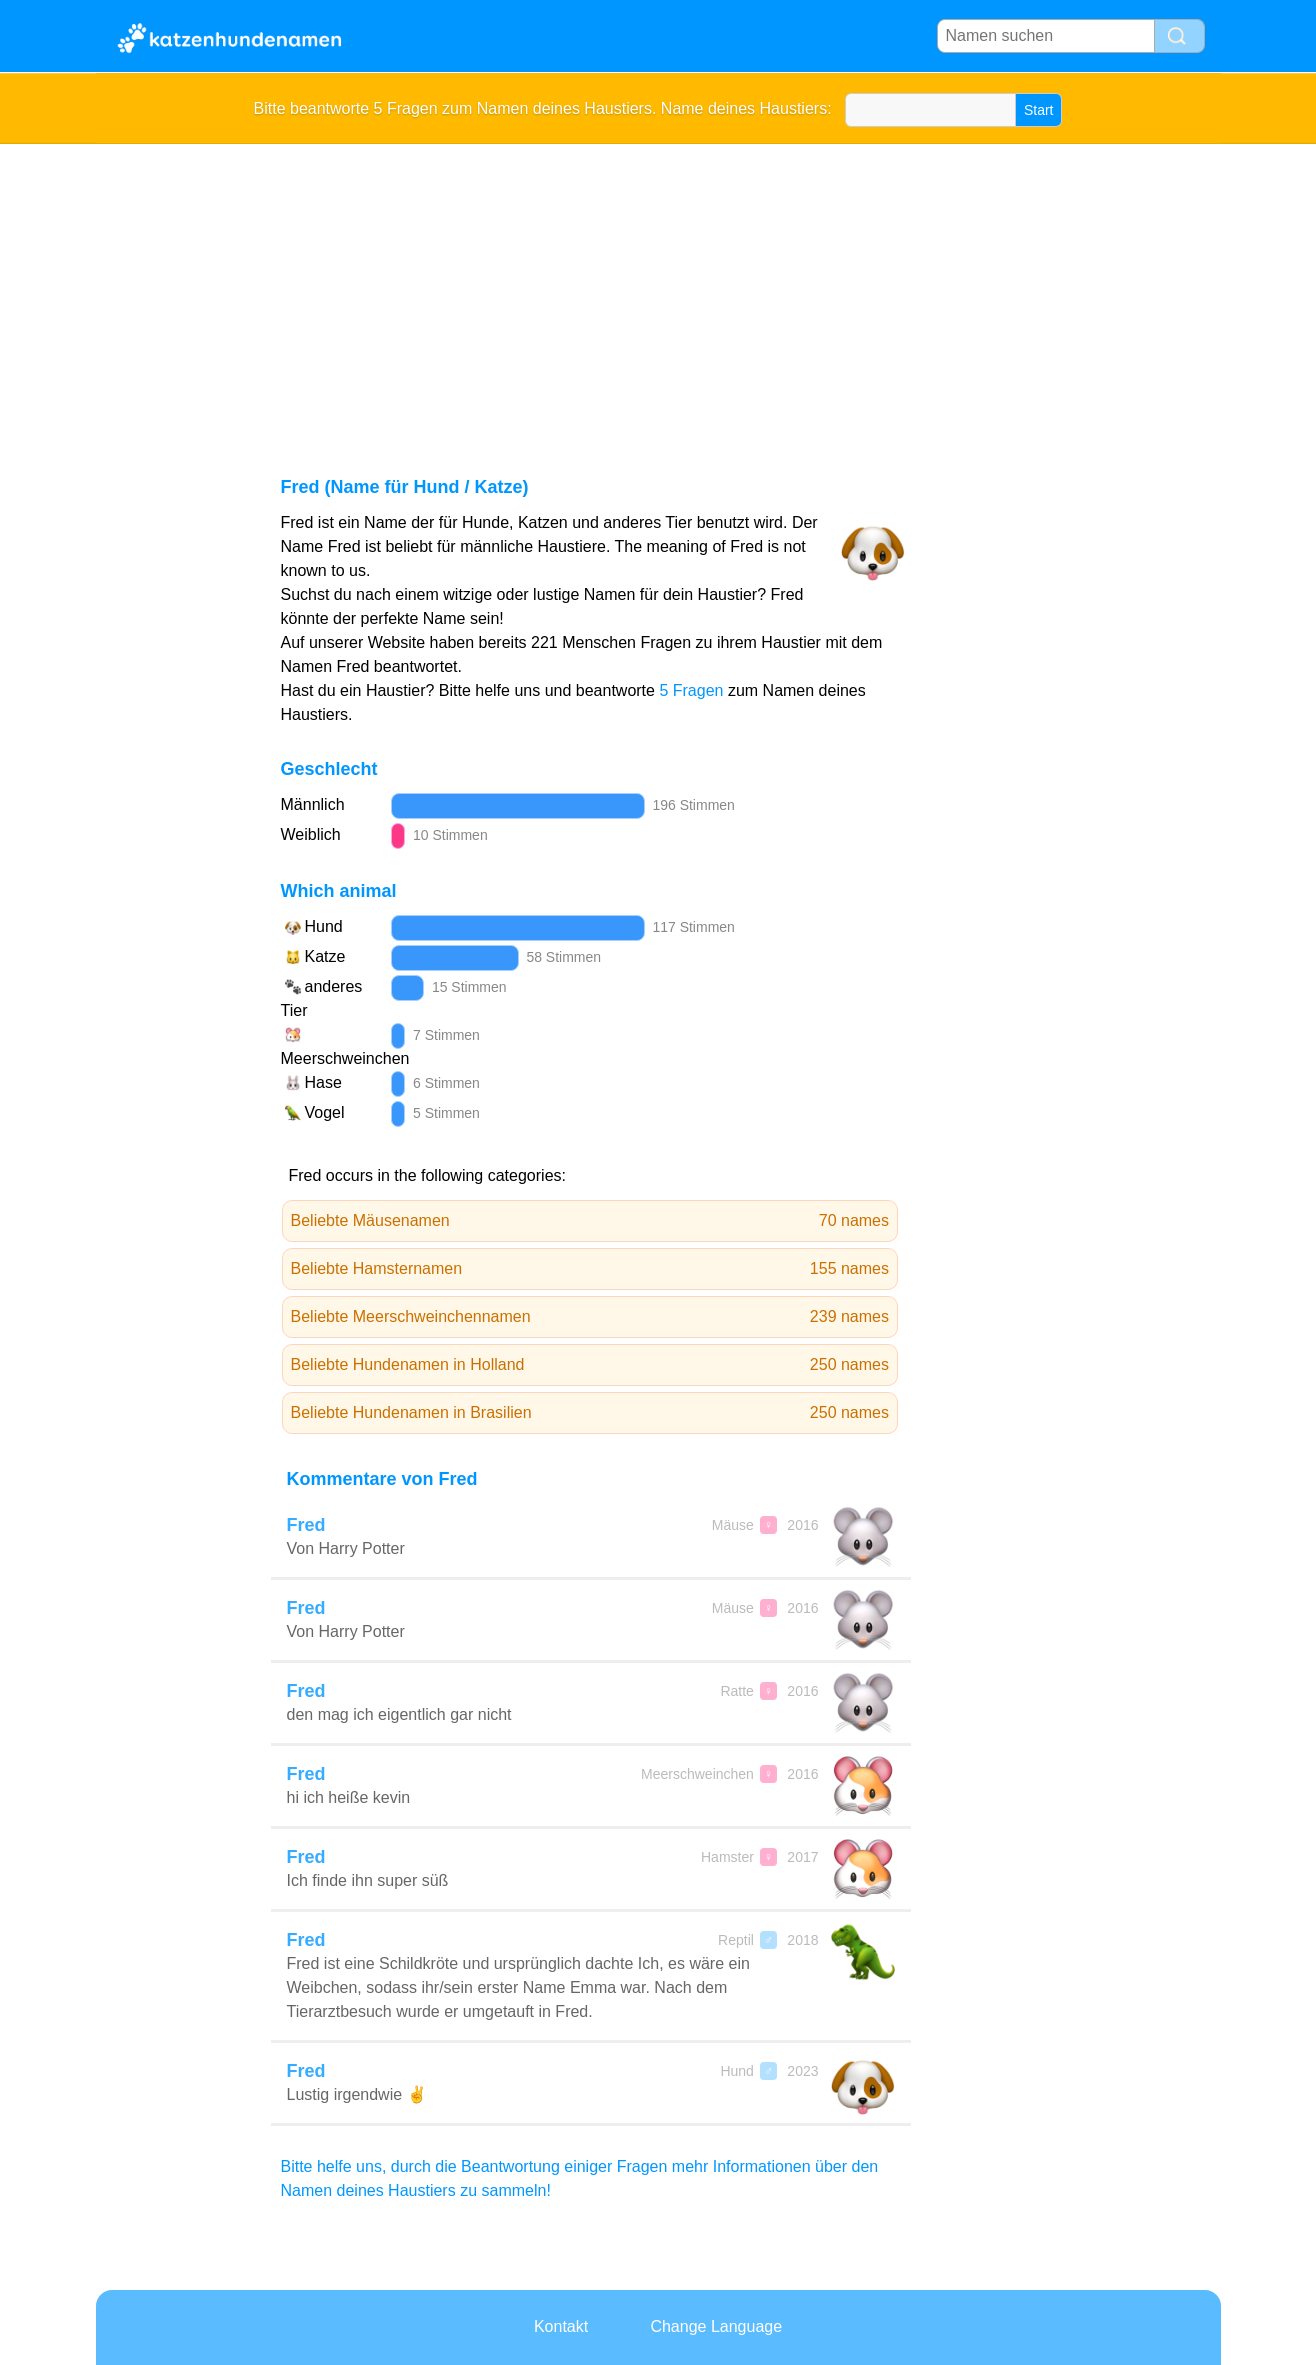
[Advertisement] (658, 294)
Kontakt (561, 2326)
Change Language (716, 2326)
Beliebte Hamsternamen (590, 1269)
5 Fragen (691, 690)
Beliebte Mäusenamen (590, 1221)
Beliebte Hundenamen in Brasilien (590, 1413)
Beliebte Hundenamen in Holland (590, 1365)
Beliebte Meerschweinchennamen (590, 1317)
